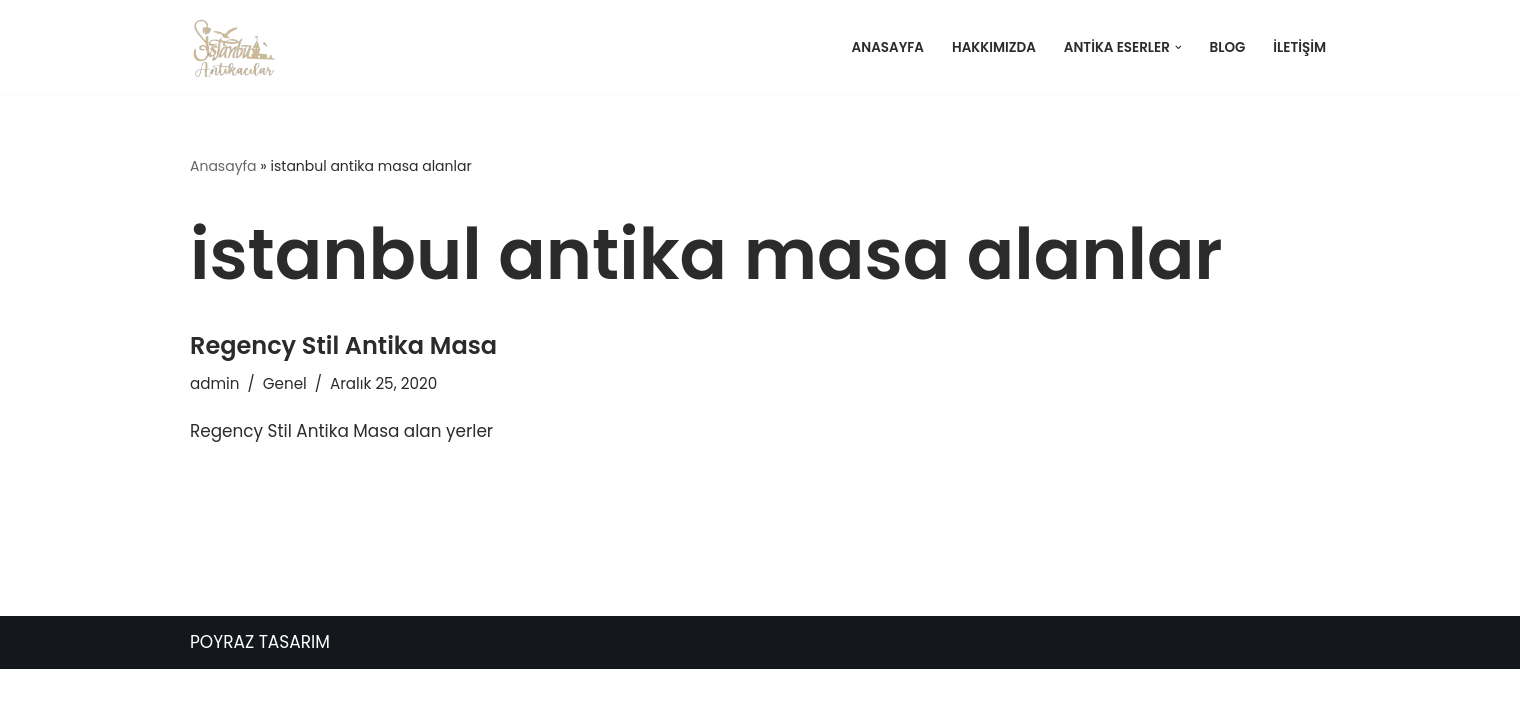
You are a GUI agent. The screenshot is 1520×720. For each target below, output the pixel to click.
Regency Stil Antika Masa (343, 345)
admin (215, 383)
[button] (1177, 47)
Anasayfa (884, 47)
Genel (285, 383)
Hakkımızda (991, 47)
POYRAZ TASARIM (260, 693)
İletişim (1299, 47)
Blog (1227, 47)
